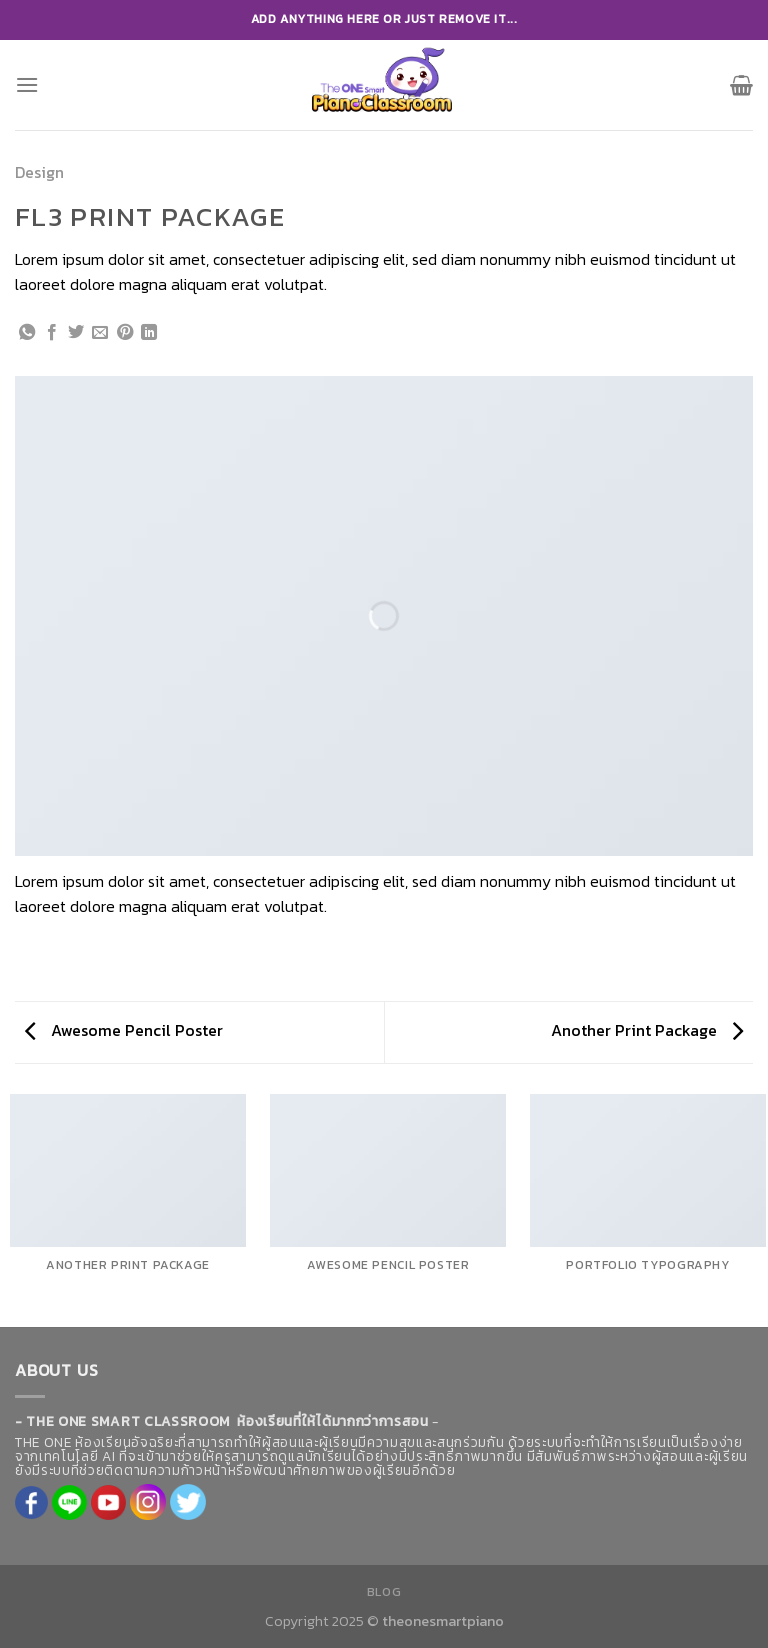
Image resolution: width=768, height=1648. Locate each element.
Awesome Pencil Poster (124, 1030)
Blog (384, 1592)
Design (39, 172)
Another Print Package (647, 1030)
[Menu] (27, 84)
